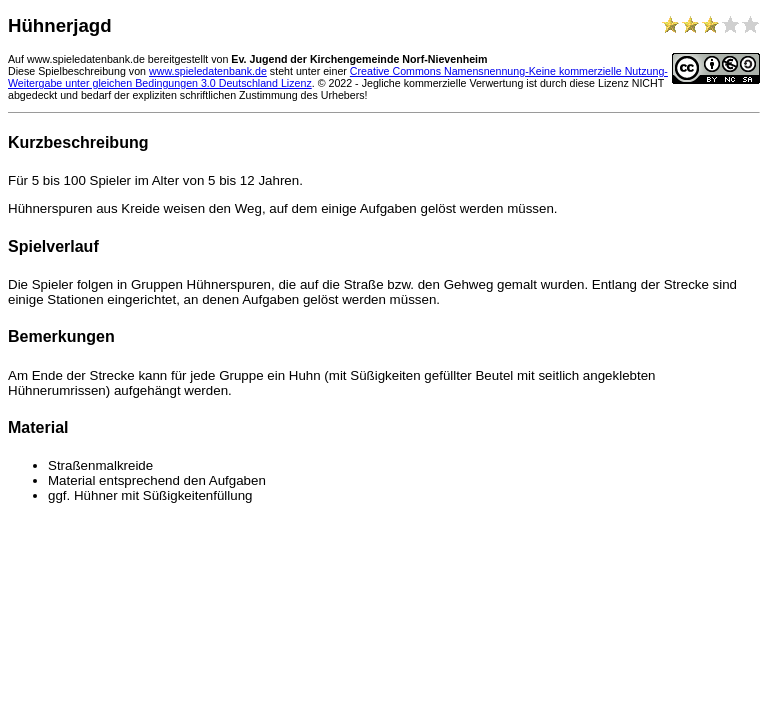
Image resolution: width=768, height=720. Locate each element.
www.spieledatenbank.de (208, 71)
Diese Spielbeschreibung (67, 71)
